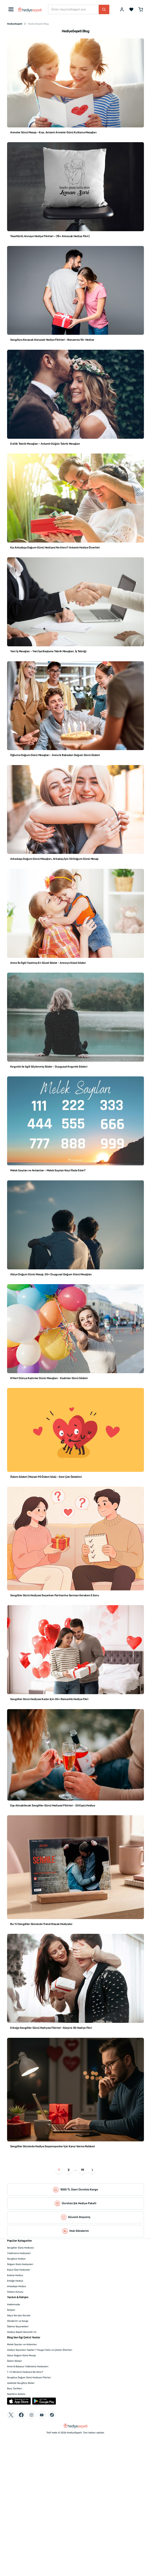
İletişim (11, 2310)
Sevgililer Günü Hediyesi (20, 2247)
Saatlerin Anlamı (16, 2394)
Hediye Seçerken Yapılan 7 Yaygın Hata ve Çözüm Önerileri (39, 2350)
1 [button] (59, 2170)
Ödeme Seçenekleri (18, 2326)
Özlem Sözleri (14, 2361)
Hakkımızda (13, 2304)
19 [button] (82, 2170)
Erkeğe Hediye (15, 2280)
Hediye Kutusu (15, 2291)
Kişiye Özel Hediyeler (18, 2269)
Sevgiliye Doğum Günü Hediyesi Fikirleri (29, 2377)
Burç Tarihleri (14, 2388)
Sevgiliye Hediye (16, 2258)
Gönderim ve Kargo (17, 2321)
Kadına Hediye (15, 2275)
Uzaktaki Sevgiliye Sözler (21, 2383)
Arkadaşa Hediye (16, 2286)
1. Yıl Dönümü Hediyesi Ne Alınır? (25, 2372)
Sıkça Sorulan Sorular (19, 2315)
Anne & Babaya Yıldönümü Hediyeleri (27, 2366)
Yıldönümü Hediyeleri (19, 2253)
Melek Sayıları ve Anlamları (22, 2344)
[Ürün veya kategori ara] (73, 9)
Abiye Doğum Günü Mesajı (21, 2355)
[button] (92, 2170)
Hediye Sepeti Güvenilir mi (21, 2332)
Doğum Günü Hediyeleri (20, 2264)
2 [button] (69, 2170)
